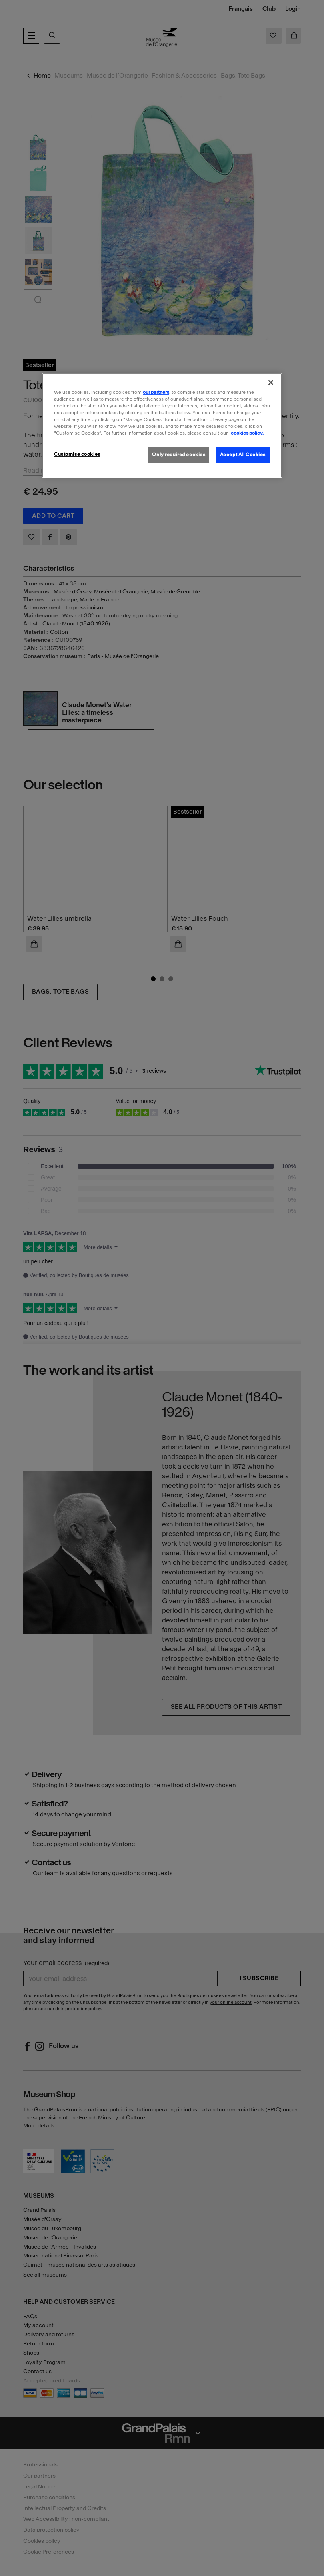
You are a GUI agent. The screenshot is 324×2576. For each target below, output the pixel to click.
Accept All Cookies (243, 454)
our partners (156, 391)
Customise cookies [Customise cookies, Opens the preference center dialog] (77, 454)
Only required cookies (178, 454)
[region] (162, 425)
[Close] (271, 382)
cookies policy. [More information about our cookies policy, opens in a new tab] (247, 433)
